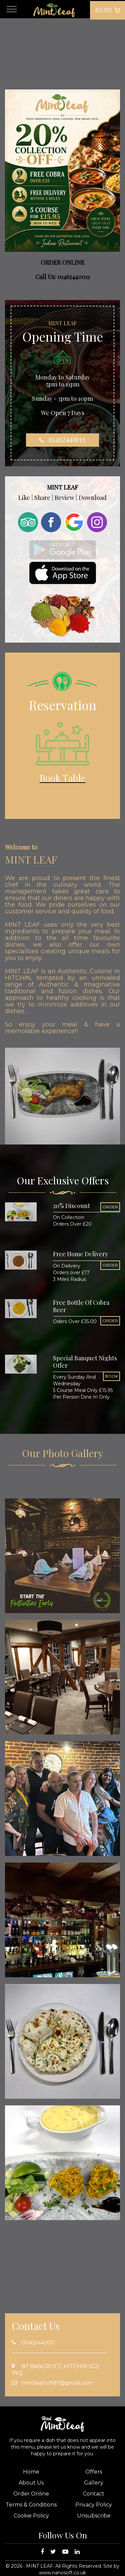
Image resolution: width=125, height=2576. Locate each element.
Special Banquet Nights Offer (85, 1361)
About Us (31, 2483)
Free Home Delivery (80, 1254)
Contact (93, 2494)
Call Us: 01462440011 (62, 277)
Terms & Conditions (31, 2504)
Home (31, 2472)
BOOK (111, 1376)
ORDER (110, 1206)
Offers (93, 2472)
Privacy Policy (93, 2504)
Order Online (31, 2494)
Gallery (93, 2483)
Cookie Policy (31, 2515)
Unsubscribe (94, 2515)
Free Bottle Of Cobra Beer (81, 1306)
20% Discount (71, 1206)
